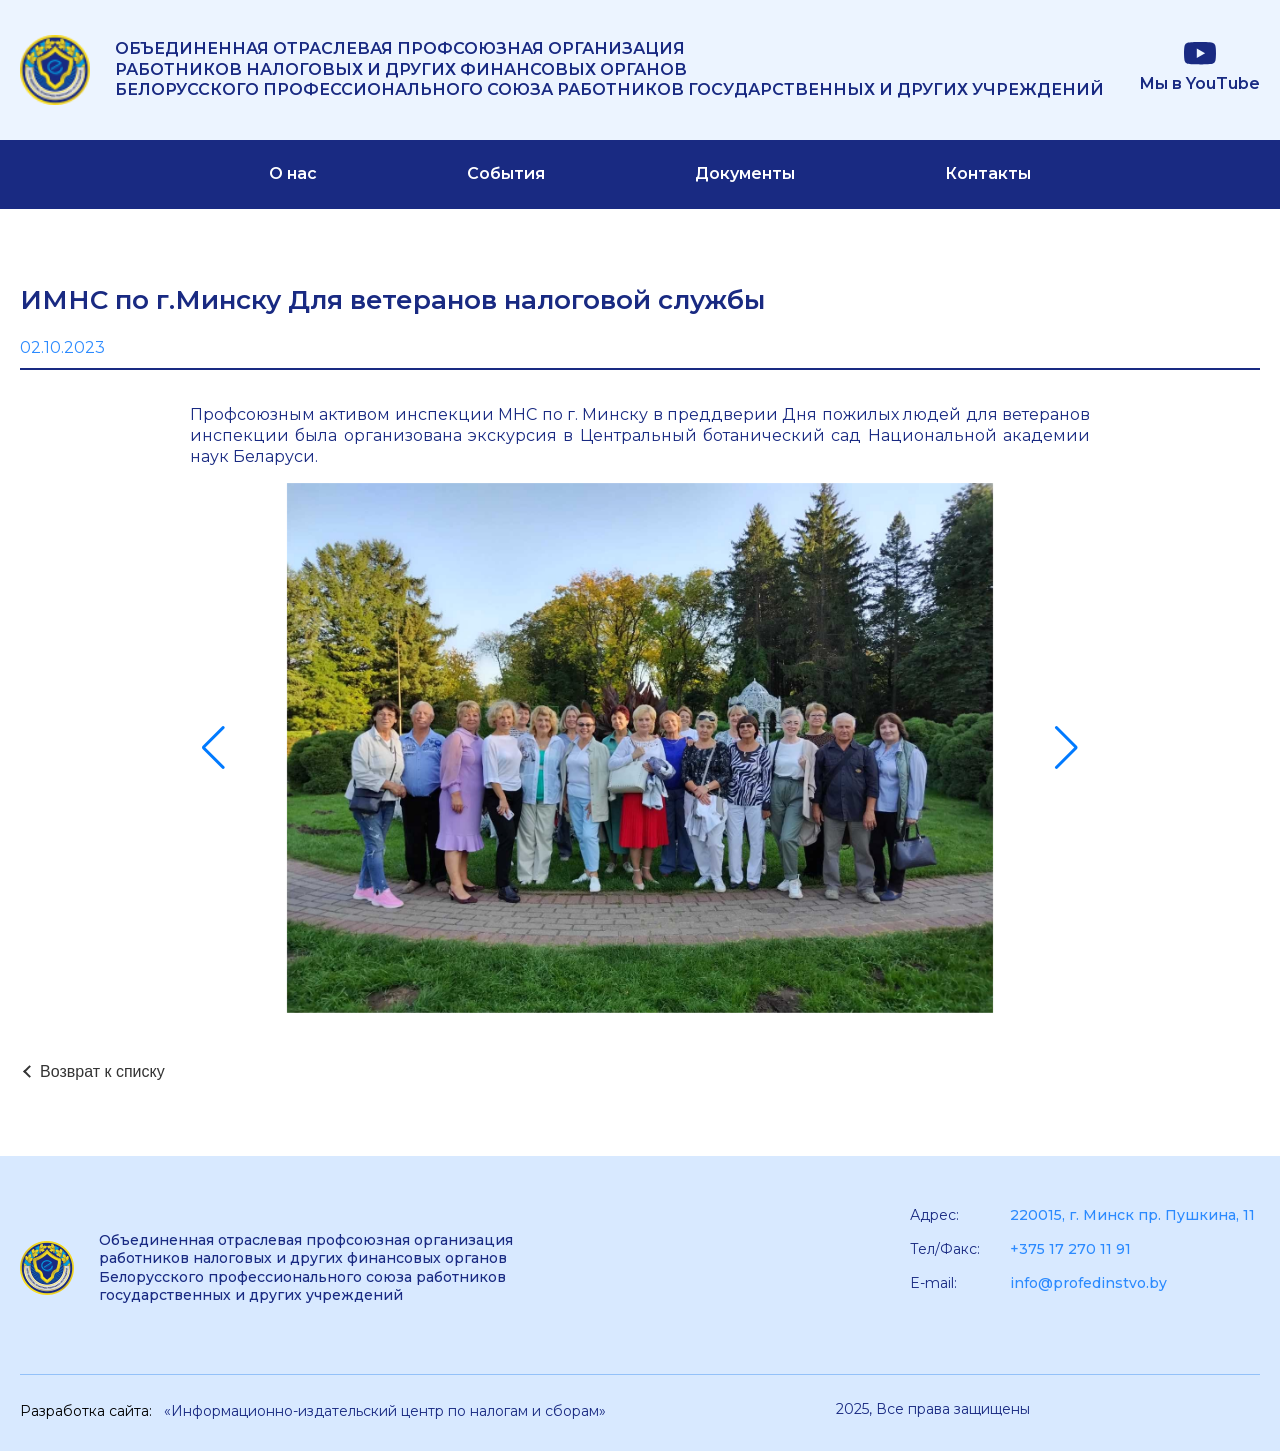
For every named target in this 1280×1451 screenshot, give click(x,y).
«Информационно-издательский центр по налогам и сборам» (385, 1411)
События (506, 173)
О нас (293, 173)
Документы (745, 173)
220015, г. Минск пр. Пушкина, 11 (1132, 1215)
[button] (213, 748)
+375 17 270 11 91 (1070, 1249)
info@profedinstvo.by (1088, 1283)
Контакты (988, 173)
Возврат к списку (102, 1071)
